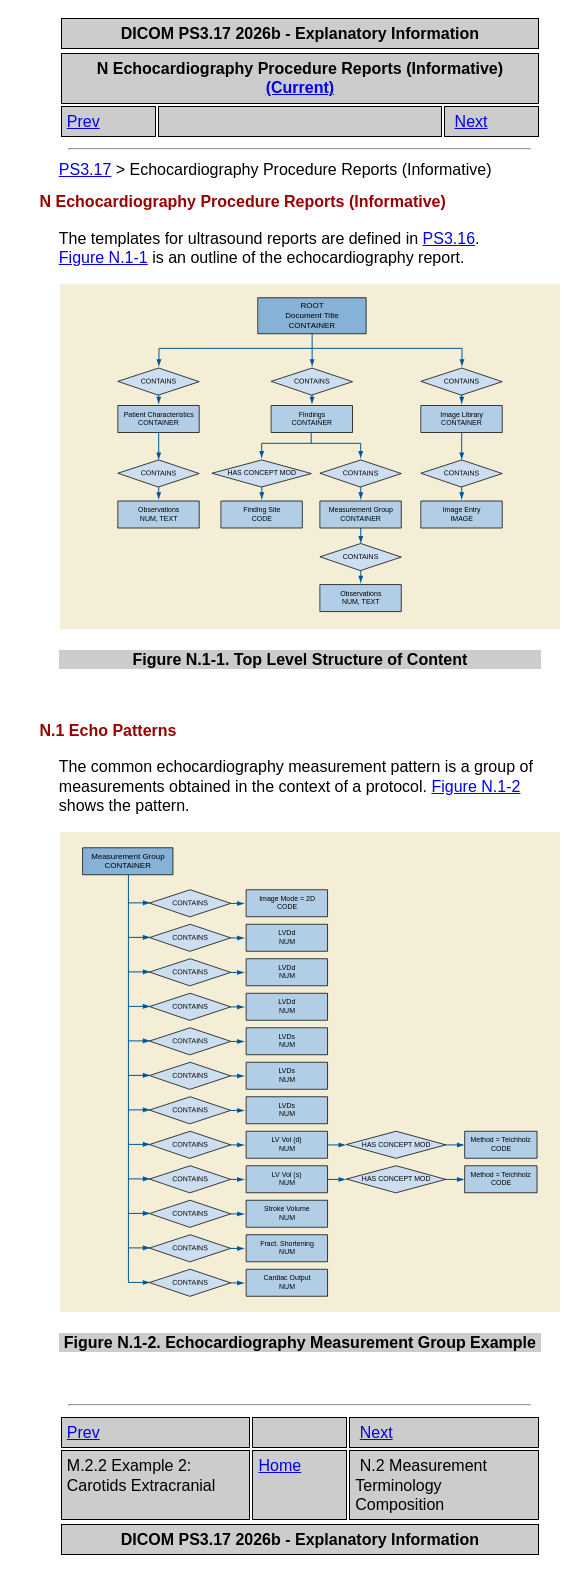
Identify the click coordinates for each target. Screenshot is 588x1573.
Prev (83, 121)
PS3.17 (85, 169)
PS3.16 (449, 238)
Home (279, 1465)
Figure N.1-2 (475, 786)
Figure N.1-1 (103, 257)
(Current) (300, 87)
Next (471, 121)
